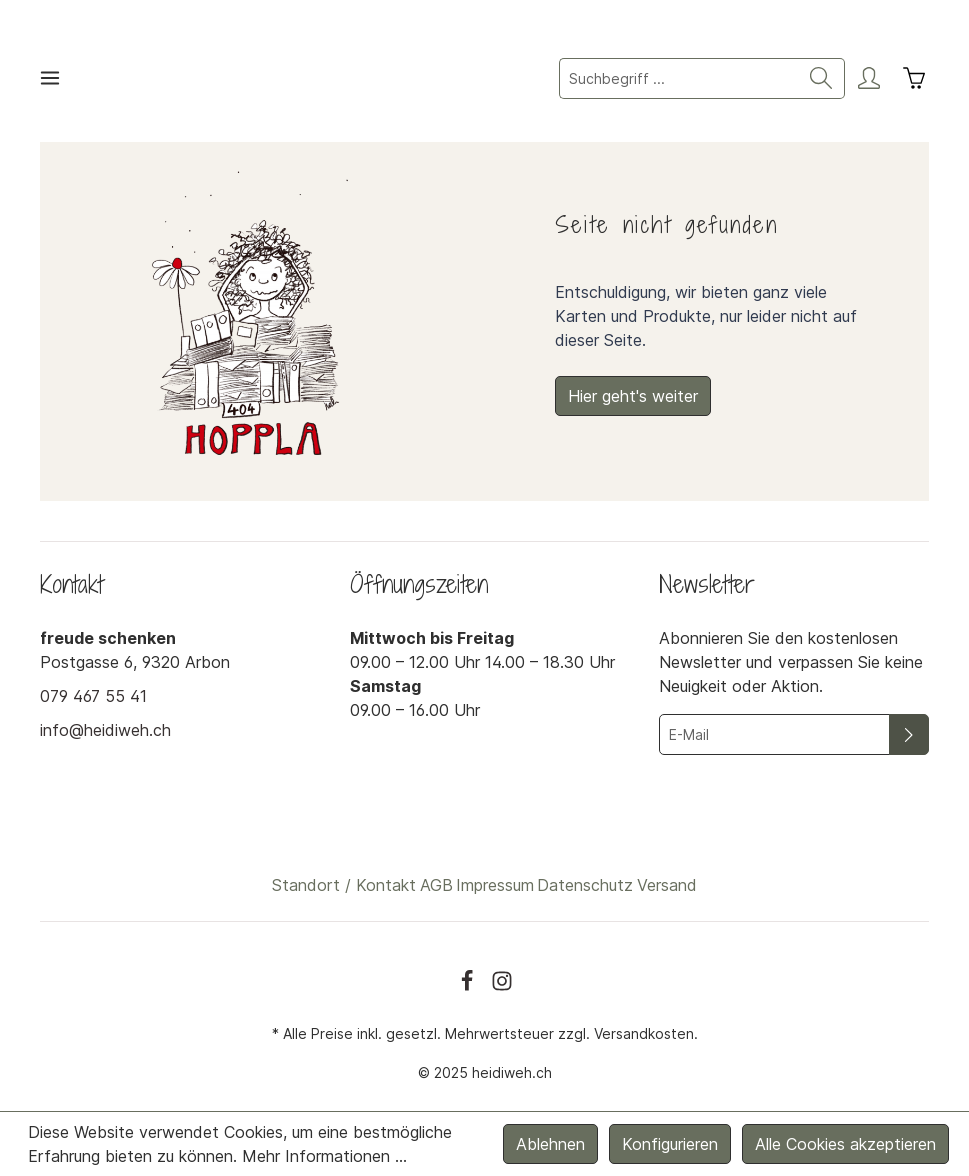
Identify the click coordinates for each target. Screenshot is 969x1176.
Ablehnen (550, 1144)
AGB (436, 885)
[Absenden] (909, 734)
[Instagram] (502, 981)
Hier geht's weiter (633, 396)
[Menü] (50, 78)
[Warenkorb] (914, 78)
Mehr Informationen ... (324, 1156)
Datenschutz (585, 885)
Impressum (495, 885)
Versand (667, 885)
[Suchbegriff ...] (679, 78)
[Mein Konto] (869, 78)
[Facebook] (469, 981)
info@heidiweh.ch (105, 730)
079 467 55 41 (93, 696)
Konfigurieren (670, 1144)
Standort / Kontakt (344, 885)
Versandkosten (644, 1033)
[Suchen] (821, 78)
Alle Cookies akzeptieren (845, 1144)
